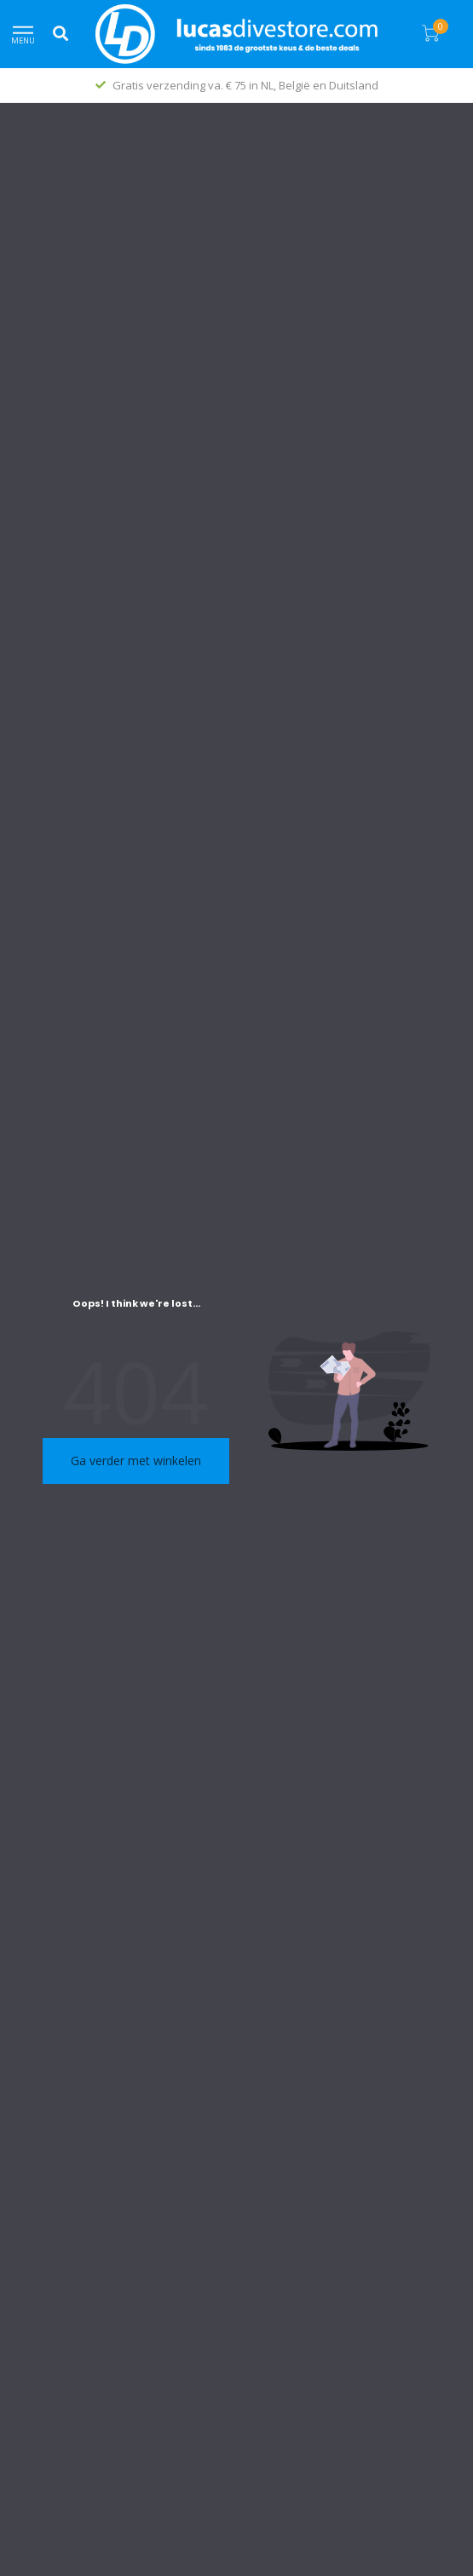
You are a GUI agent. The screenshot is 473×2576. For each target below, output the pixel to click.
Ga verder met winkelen (136, 1460)
